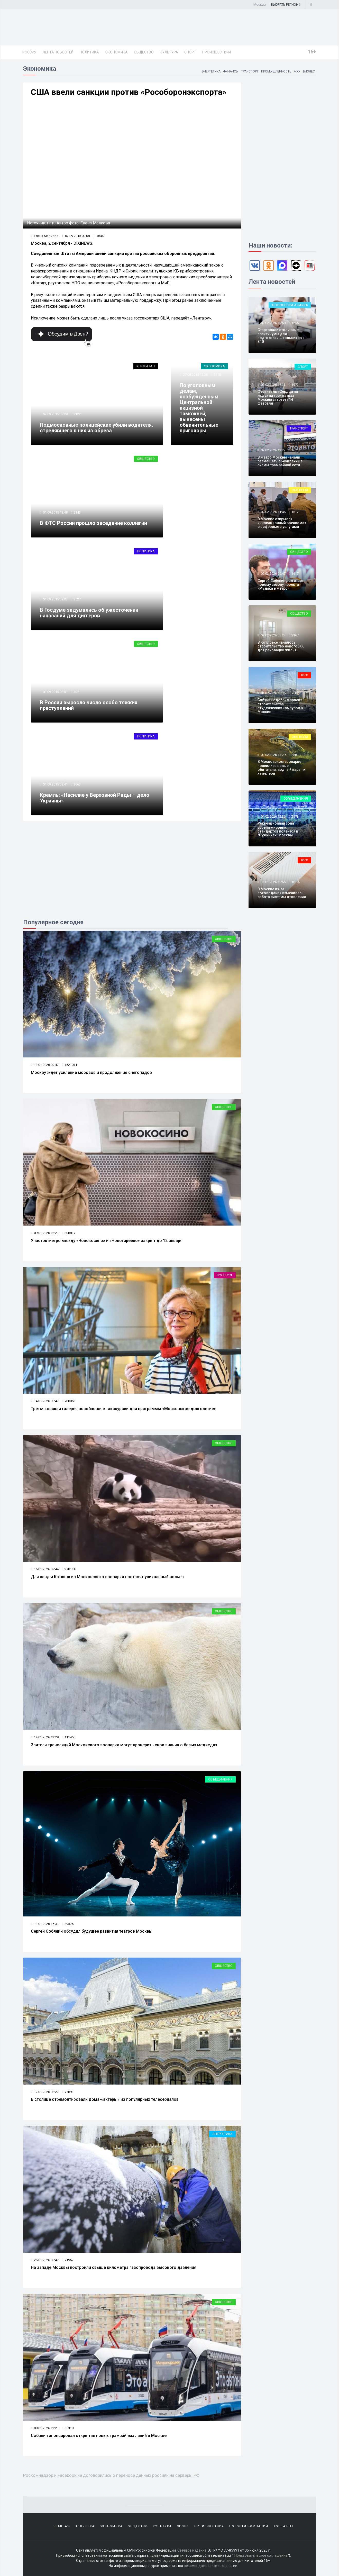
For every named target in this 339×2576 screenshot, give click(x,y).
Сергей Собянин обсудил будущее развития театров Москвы (91, 1931)
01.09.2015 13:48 (55, 512)
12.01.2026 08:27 (45, 2092)
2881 (295, 755)
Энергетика (210, 71)
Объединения (220, 1779)
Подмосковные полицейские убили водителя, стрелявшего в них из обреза (96, 428)
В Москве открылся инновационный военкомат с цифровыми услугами (282, 523)
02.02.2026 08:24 (273, 635)
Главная (61, 2526)
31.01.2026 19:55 (273, 882)
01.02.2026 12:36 (273, 816)
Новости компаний (248, 2526)
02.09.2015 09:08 (76, 236)
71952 (68, 2260)
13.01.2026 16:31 (45, 1924)
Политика (89, 52)
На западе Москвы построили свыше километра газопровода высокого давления (113, 2267)
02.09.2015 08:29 (55, 414)
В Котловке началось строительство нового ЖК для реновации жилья (281, 646)
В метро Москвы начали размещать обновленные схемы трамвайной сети (280, 461)
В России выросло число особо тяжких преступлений (88, 705)
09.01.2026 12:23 (45, 1233)
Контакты (283, 2526)
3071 (77, 692)
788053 (68, 1401)
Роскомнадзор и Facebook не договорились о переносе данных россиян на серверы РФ (111, 2475)
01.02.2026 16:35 (273, 693)
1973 (295, 816)
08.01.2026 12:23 (45, 2428)
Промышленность (276, 71)
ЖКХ (297, 71)
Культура (169, 52)
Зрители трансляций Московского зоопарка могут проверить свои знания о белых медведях (124, 1744)
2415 (217, 375)
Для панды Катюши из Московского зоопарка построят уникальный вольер (107, 1576)
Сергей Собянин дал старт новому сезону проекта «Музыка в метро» (281, 585)
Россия (29, 52)
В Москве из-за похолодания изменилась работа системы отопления (282, 893)
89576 (68, 1924)
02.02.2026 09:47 (273, 574)
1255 (295, 323)
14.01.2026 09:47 (45, 1401)
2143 (77, 512)
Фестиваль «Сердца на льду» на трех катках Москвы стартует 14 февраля (278, 397)
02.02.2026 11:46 (273, 512)
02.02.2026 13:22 (273, 450)
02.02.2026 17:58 (273, 323)
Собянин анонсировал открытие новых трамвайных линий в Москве (99, 2435)
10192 (295, 882)
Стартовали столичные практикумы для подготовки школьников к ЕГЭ (281, 336)
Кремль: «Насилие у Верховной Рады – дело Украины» (94, 798)
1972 (295, 385)
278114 (68, 1569)
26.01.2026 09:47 (45, 2260)
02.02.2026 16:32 (273, 385)
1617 (295, 574)
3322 (77, 414)
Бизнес (309, 71)
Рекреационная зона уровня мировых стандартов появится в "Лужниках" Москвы (278, 829)
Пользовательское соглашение (261, 2555)
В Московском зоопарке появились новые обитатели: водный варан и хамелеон (281, 767)
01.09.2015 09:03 (55, 599)
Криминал (145, 366)
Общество (144, 52)
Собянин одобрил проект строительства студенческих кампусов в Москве (280, 706)
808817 (68, 1233)
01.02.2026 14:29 (273, 755)
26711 (295, 450)
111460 (68, 1737)
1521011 (69, 1065)
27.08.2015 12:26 (195, 375)
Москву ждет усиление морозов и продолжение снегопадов (91, 1072)
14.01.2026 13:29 (45, 1737)
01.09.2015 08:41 (55, 784)
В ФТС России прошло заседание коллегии (93, 523)
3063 (77, 784)
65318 (68, 2428)
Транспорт (249, 71)
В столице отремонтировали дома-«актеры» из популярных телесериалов (105, 2099)
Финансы (230, 71)
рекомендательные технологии (210, 2566)
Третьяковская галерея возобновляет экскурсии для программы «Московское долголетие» (123, 1408)
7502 (295, 693)
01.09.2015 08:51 (55, 692)
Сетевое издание (192, 2550)
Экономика (116, 52)
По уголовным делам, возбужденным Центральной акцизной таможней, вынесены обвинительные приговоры (199, 408)
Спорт (190, 52)
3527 (77, 599)
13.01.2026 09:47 (45, 1065)
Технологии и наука (290, 305)
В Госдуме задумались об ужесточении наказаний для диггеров (89, 613)
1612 (295, 512)
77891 (68, 2092)
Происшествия (216, 52)
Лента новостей (58, 52)
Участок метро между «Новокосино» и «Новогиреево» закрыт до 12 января (106, 1240)
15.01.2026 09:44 (45, 1569)
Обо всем (300, 490)
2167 (295, 635)
